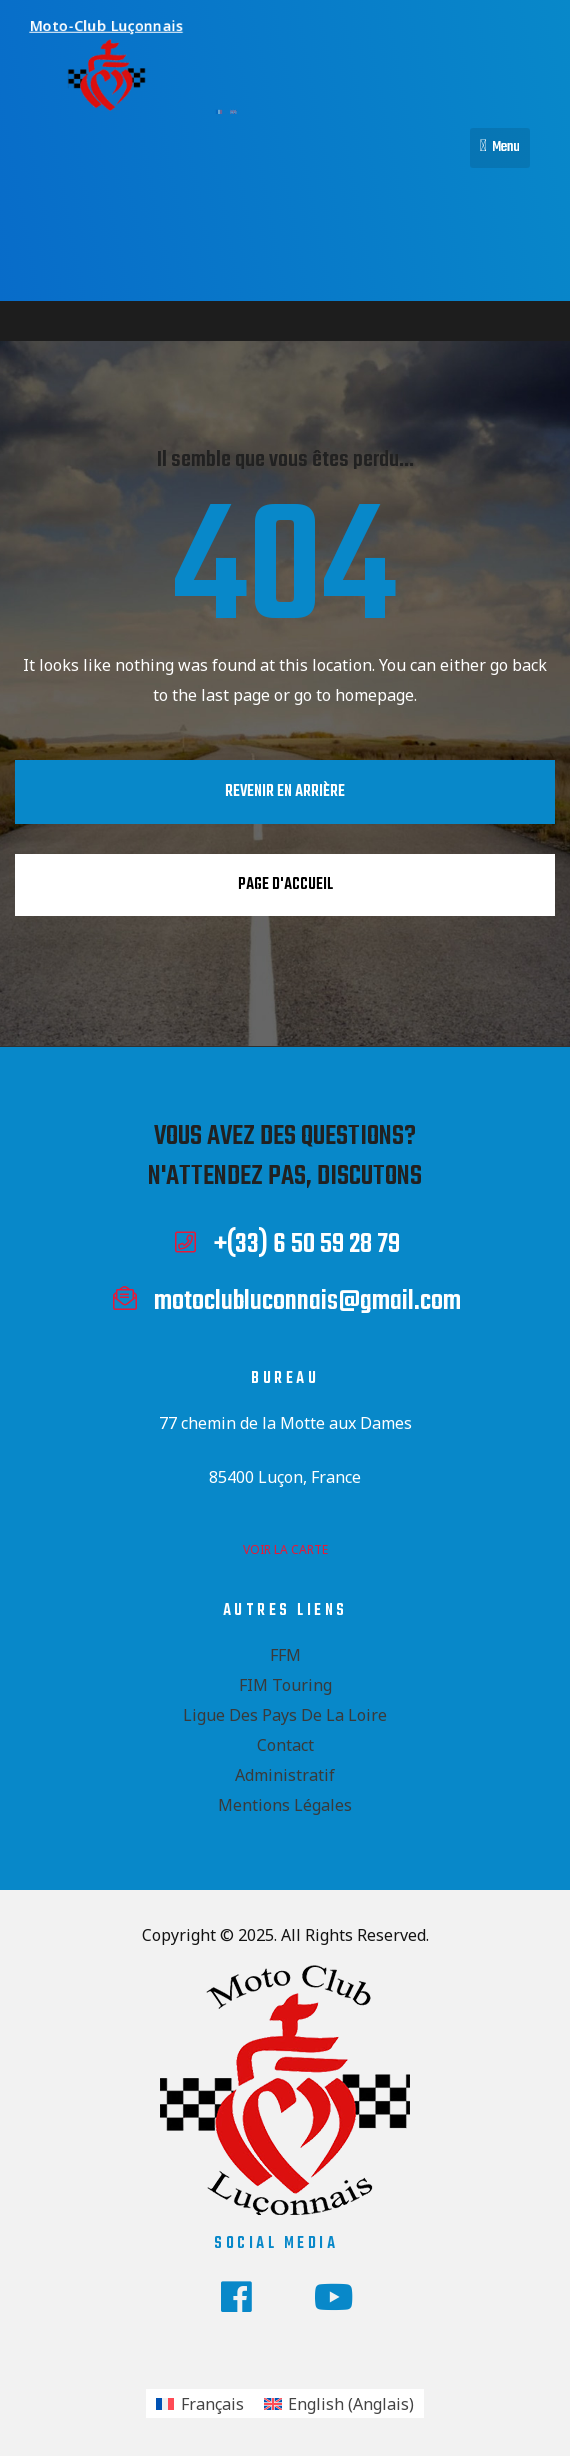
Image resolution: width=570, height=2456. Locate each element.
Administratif (285, 1775)
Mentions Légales (285, 1805)
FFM (285, 1655)
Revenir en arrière (285, 792)
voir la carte (285, 1549)
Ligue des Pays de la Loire (285, 1715)
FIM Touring (285, 1685)
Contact (285, 1745)
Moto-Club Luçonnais (102, 26)
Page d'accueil (285, 885)
